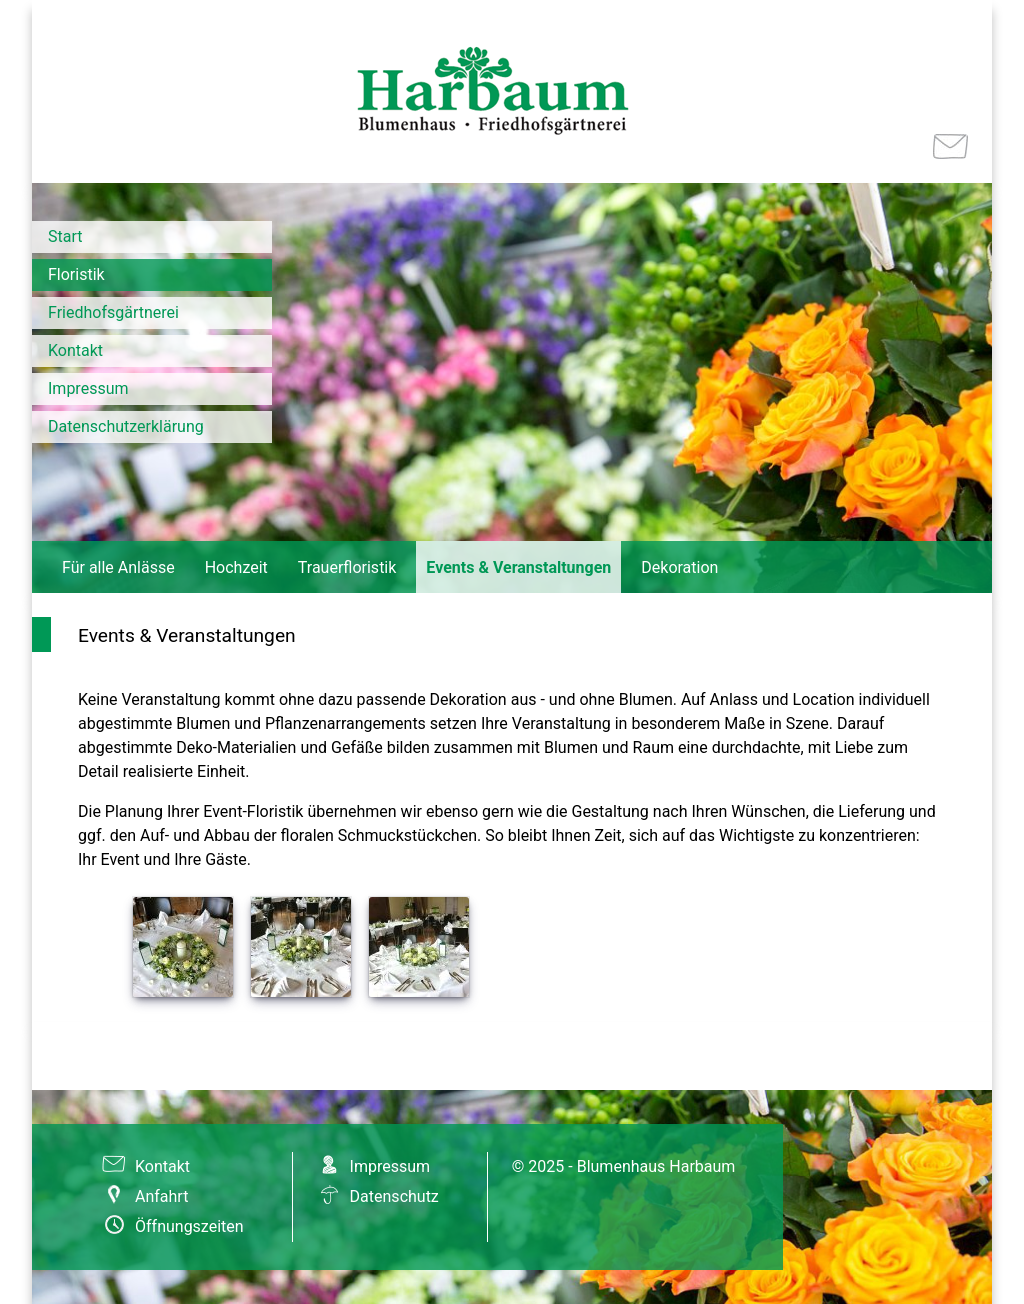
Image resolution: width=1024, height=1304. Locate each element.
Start (65, 236)
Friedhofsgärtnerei (113, 312)
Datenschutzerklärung (126, 426)
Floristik (76, 274)
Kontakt (75, 350)
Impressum (88, 388)
